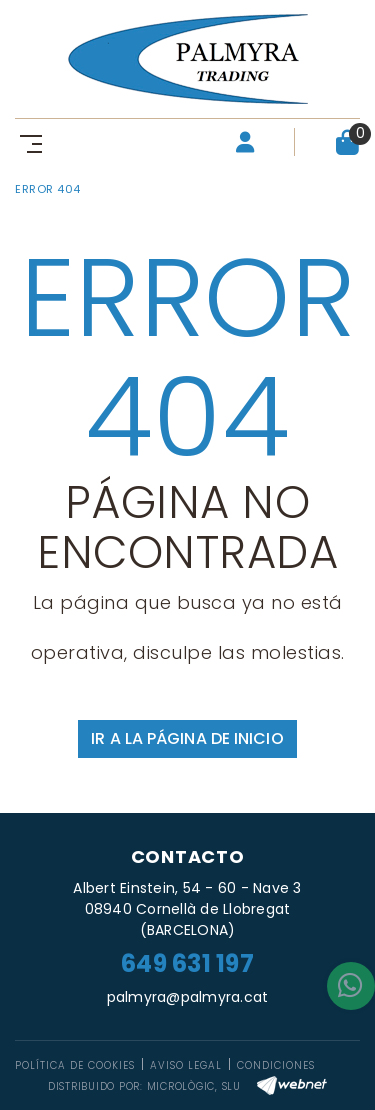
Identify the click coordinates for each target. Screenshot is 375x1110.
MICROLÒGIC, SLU (194, 1086)
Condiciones (276, 1065)
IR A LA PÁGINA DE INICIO (187, 738)
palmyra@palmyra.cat (188, 997)
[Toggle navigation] (27, 142)
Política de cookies (75, 1065)
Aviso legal (186, 1065)
